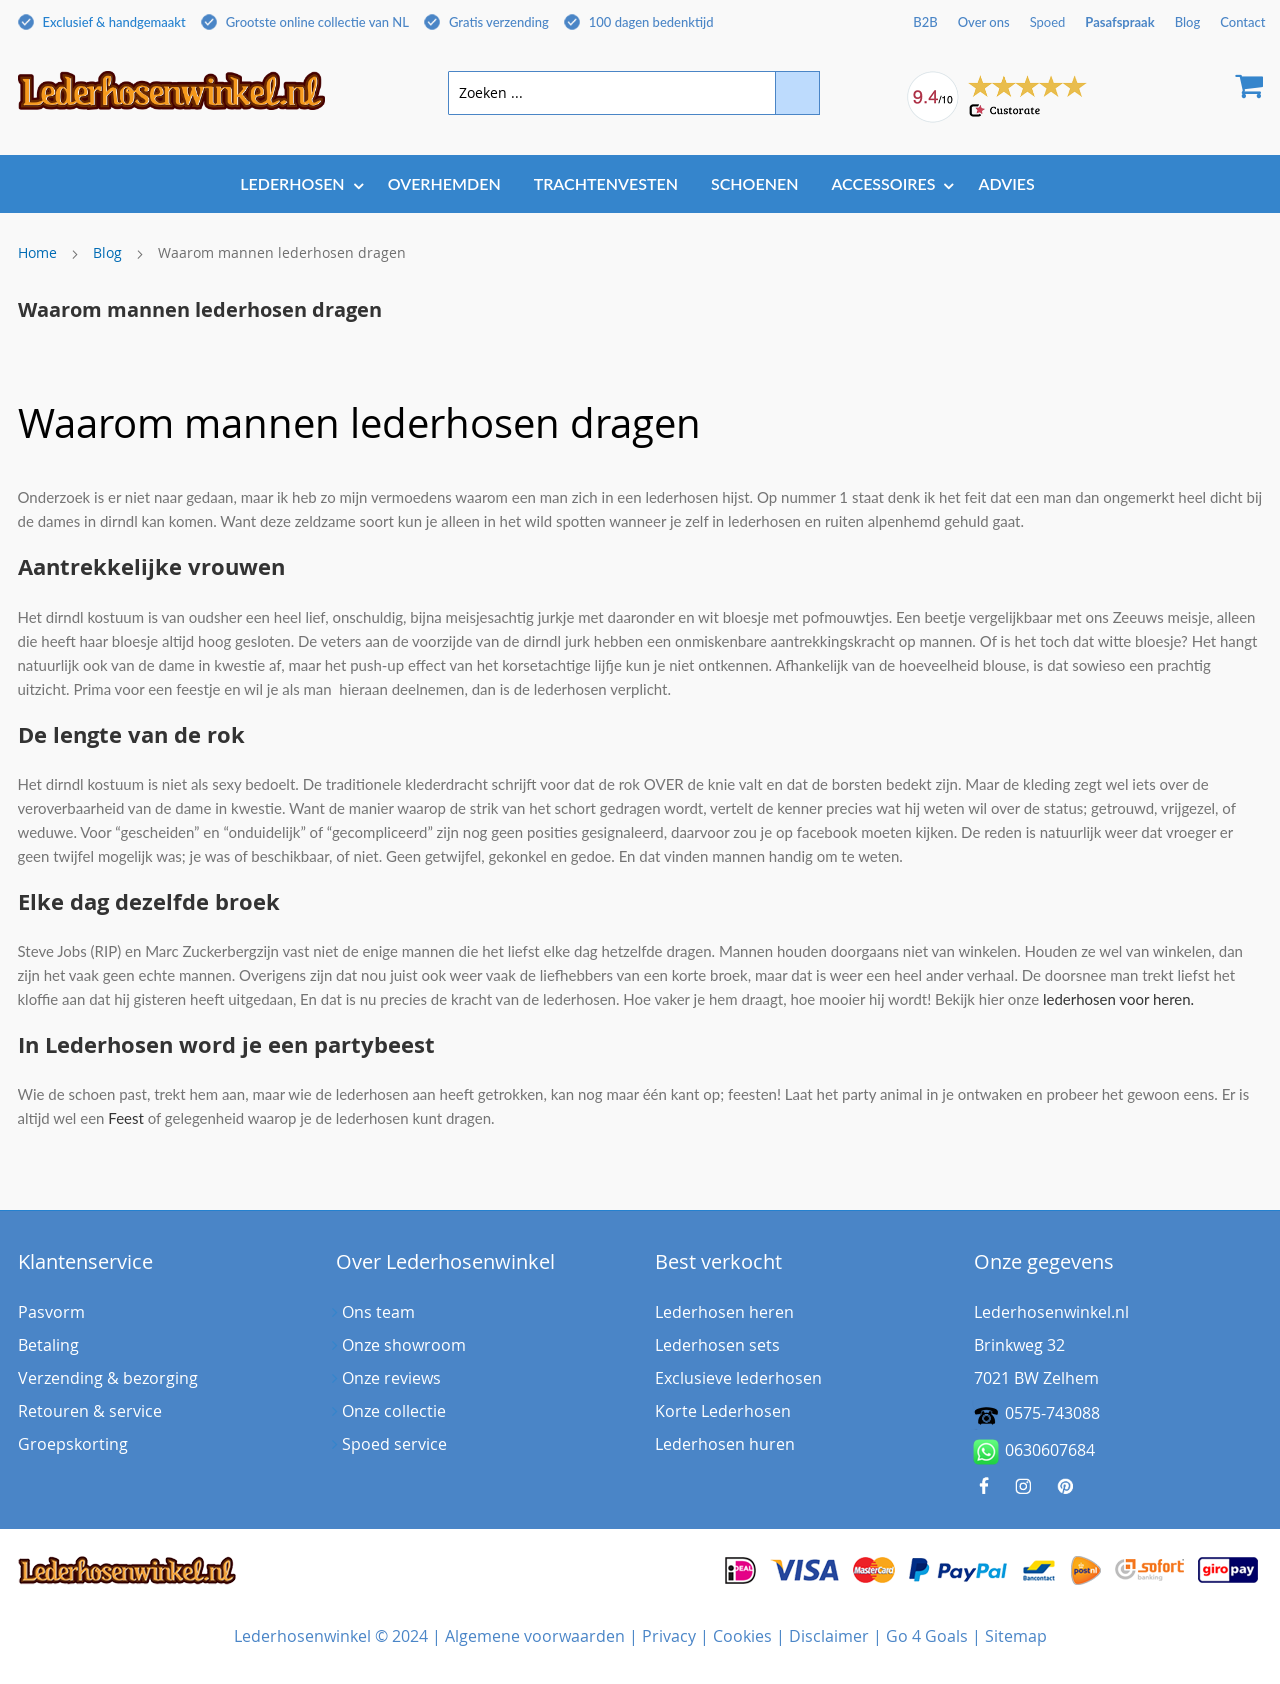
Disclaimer (829, 1636)
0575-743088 (1052, 1413)
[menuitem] (297, 183)
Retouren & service (90, 1411)
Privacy (669, 1636)
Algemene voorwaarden (535, 1636)
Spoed (1048, 22)
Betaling (48, 1345)
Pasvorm (51, 1312)
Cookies (742, 1636)
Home (37, 252)
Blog (107, 252)
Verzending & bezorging (108, 1378)
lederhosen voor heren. (1118, 999)
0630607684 (1034, 1452)
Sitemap (1016, 1636)
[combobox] (634, 93)
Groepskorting (73, 1444)
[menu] (640, 185)
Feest (126, 1118)
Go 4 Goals (927, 1636)
